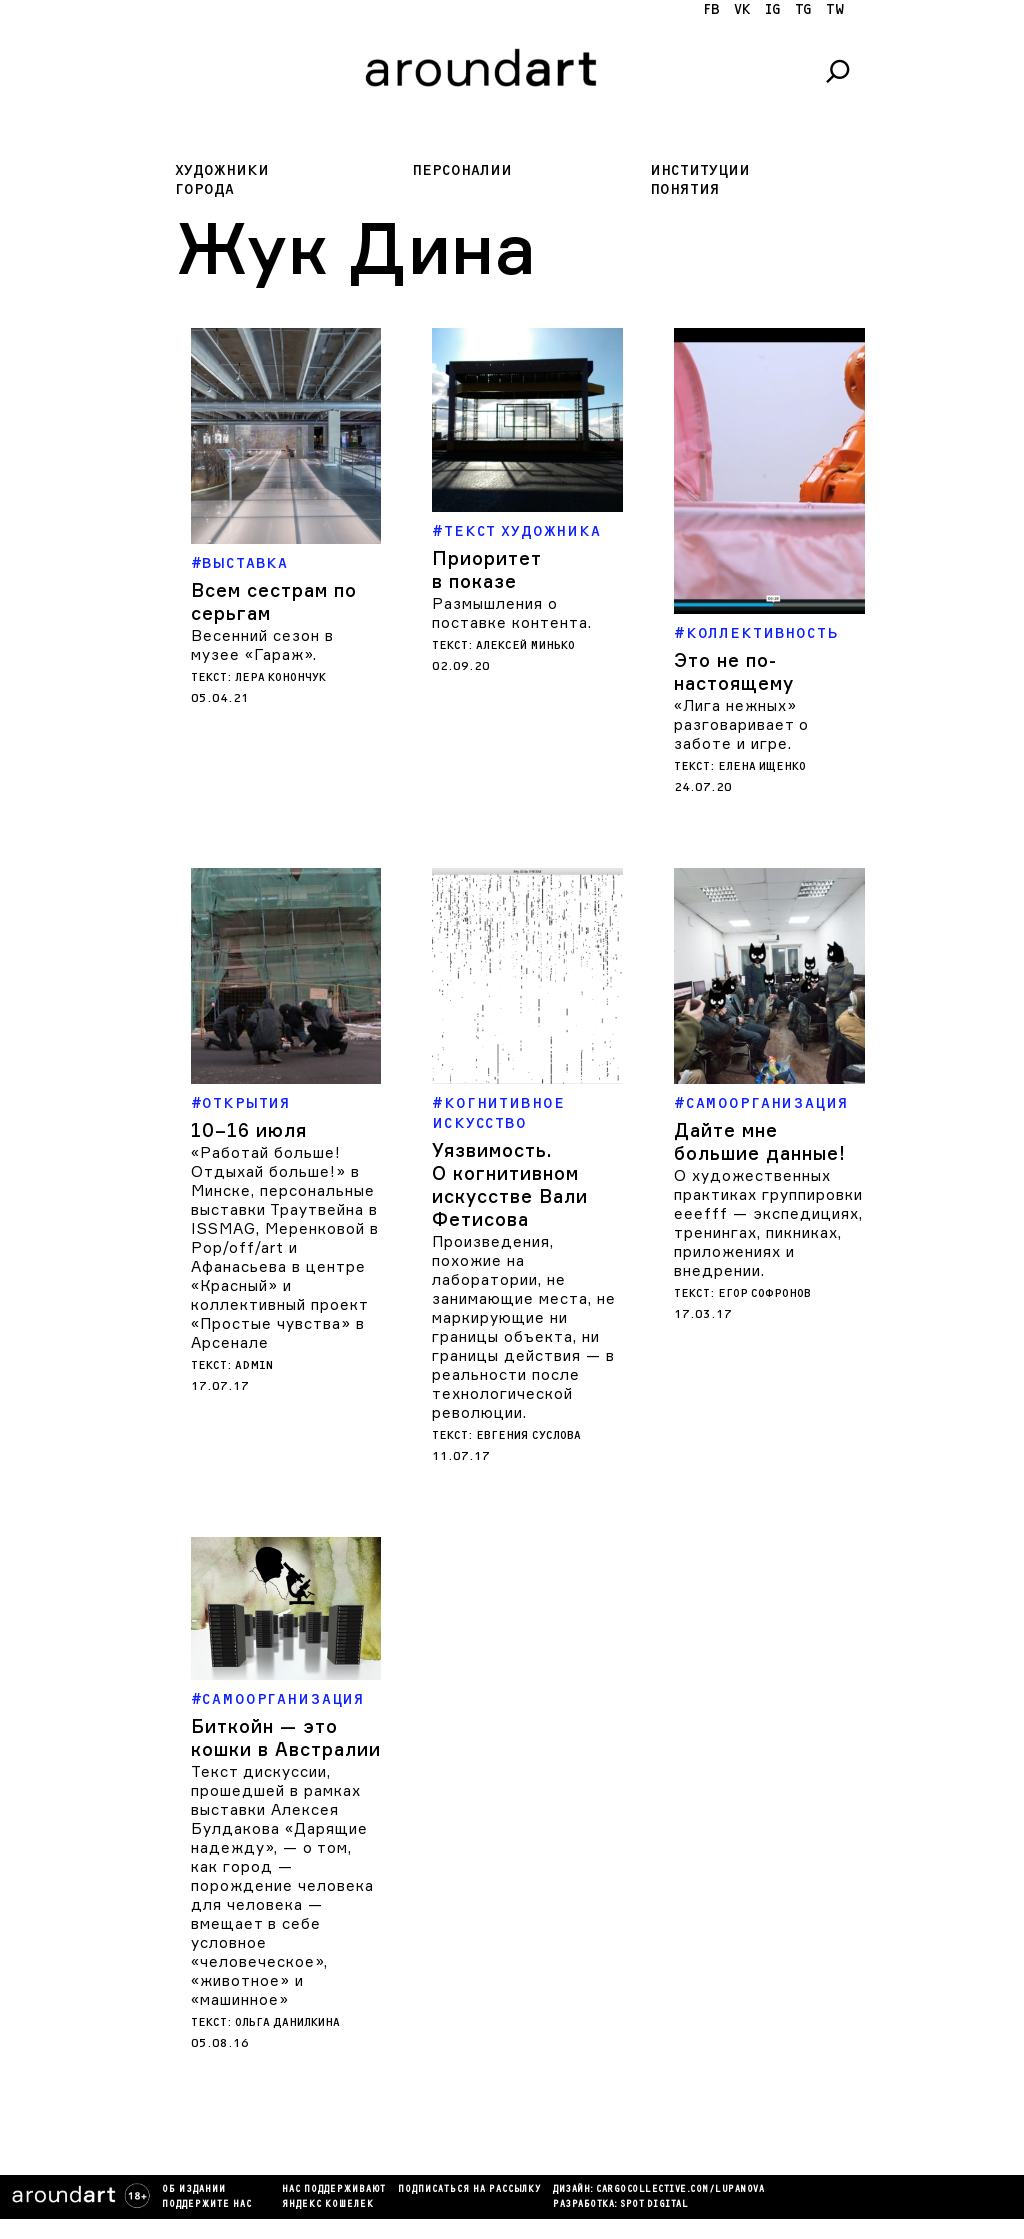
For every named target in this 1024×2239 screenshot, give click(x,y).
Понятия (685, 189)
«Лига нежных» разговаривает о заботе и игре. (741, 724)
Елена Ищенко (762, 766)
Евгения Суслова (528, 1435)
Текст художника (522, 531)
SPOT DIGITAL (654, 2205)
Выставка (245, 563)
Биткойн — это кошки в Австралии (286, 1737)
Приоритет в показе (486, 569)
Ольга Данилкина (287, 2022)
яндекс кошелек (328, 2205)
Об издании (194, 2190)
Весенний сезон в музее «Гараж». (262, 645)
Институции (700, 170)
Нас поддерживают (334, 2190)
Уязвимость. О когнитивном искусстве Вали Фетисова (510, 1184)
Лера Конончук (280, 677)
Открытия (246, 1103)
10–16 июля (249, 1130)
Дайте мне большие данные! (760, 1141)
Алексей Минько (525, 645)
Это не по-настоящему (734, 671)
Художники (222, 170)
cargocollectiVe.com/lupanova (680, 2190)
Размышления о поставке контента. (512, 613)
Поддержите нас (207, 2205)
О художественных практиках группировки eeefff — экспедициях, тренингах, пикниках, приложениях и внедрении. (768, 1223)
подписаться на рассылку (469, 2190)
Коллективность (762, 633)
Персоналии (462, 170)
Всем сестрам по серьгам (274, 601)
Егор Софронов (764, 1293)
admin (254, 1365)
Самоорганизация (767, 1103)
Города (204, 189)
